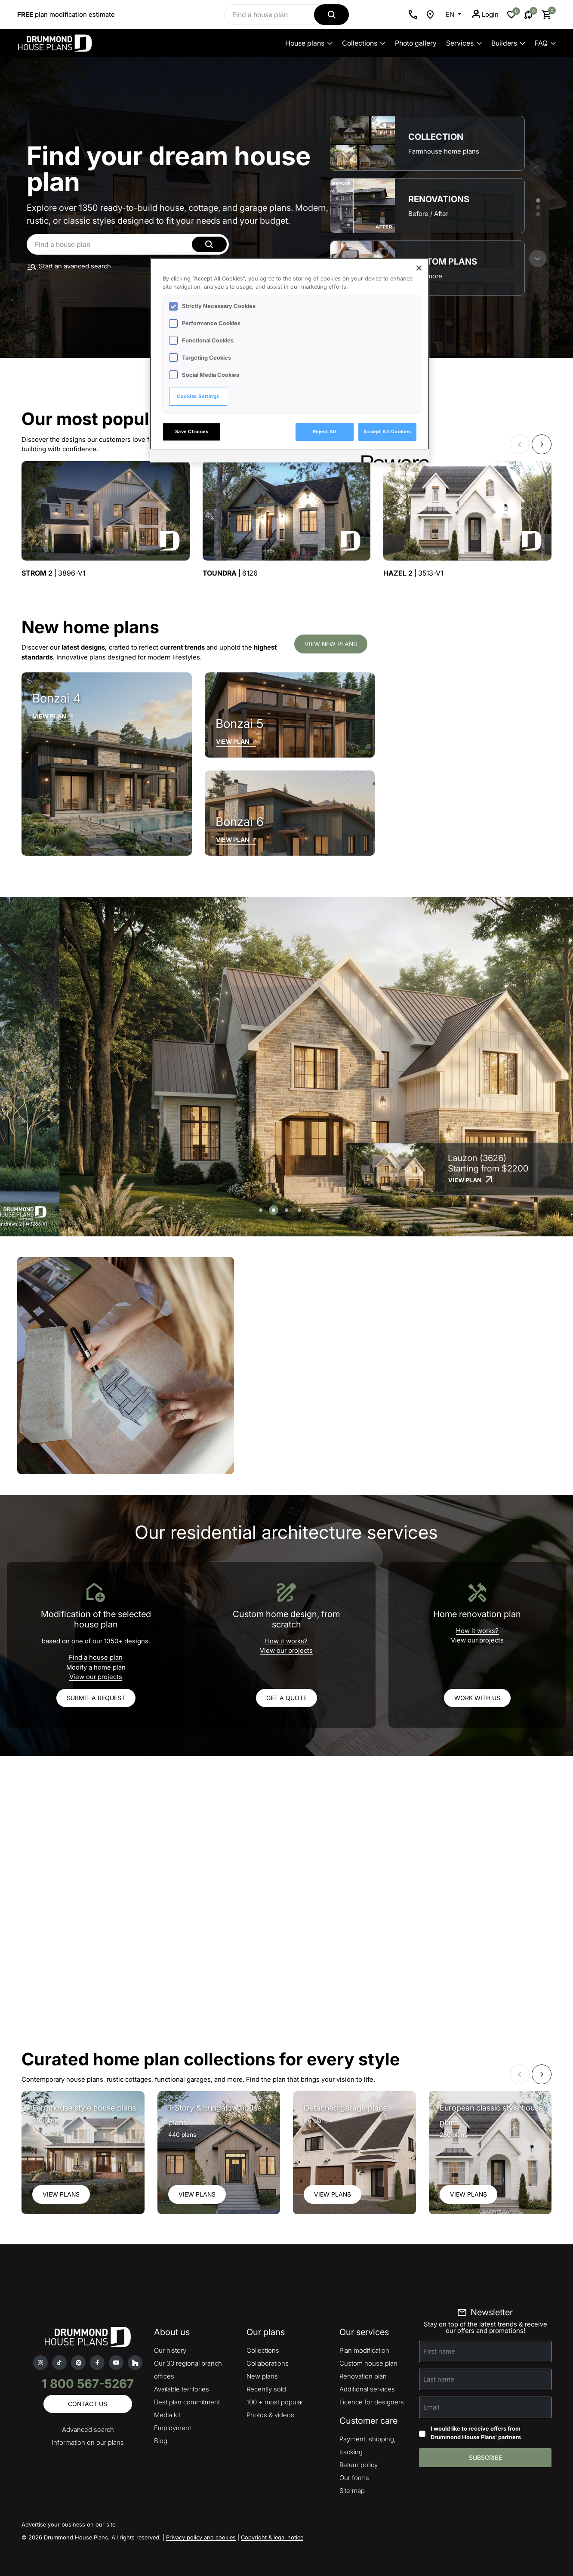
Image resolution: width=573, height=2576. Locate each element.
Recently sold (266, 2389)
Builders (508, 43)
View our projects (95, 1677)
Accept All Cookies (387, 431)
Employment (172, 2428)
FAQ (545, 43)
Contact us (87, 2403)
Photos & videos (270, 2415)
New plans (262, 2376)
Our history (170, 2350)
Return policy (358, 2465)
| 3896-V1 (53, 573)
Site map (352, 2491)
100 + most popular (274, 2402)
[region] (289, 360)
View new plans (331, 643)
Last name (438, 2379)
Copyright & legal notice (272, 2537)
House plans (309, 43)
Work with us (477, 1697)
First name (439, 2351)
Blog (160, 2441)
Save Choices (192, 431)
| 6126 (230, 573)
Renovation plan (363, 2376)
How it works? (286, 1641)
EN (451, 14)
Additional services (367, 2389)
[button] (537, 258)
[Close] (419, 268)
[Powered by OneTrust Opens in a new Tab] (392, 457)
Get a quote (286, 1697)
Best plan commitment (187, 2402)
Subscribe (485, 2457)
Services (464, 43)
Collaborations (267, 2363)
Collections (363, 43)
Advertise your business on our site (68, 2524)
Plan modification (364, 2350)
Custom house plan (368, 2363)
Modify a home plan (96, 1667)
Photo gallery (416, 43)
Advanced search (88, 2429)
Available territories (181, 2389)
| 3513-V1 (413, 573)
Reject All (324, 431)
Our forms (354, 2478)
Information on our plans (88, 2442)
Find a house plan (96, 1657)
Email (431, 2407)
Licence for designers (371, 2402)
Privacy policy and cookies (201, 2537)
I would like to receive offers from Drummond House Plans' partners (476, 2432)
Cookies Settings (198, 396)
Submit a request (96, 1697)
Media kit (167, 2415)
